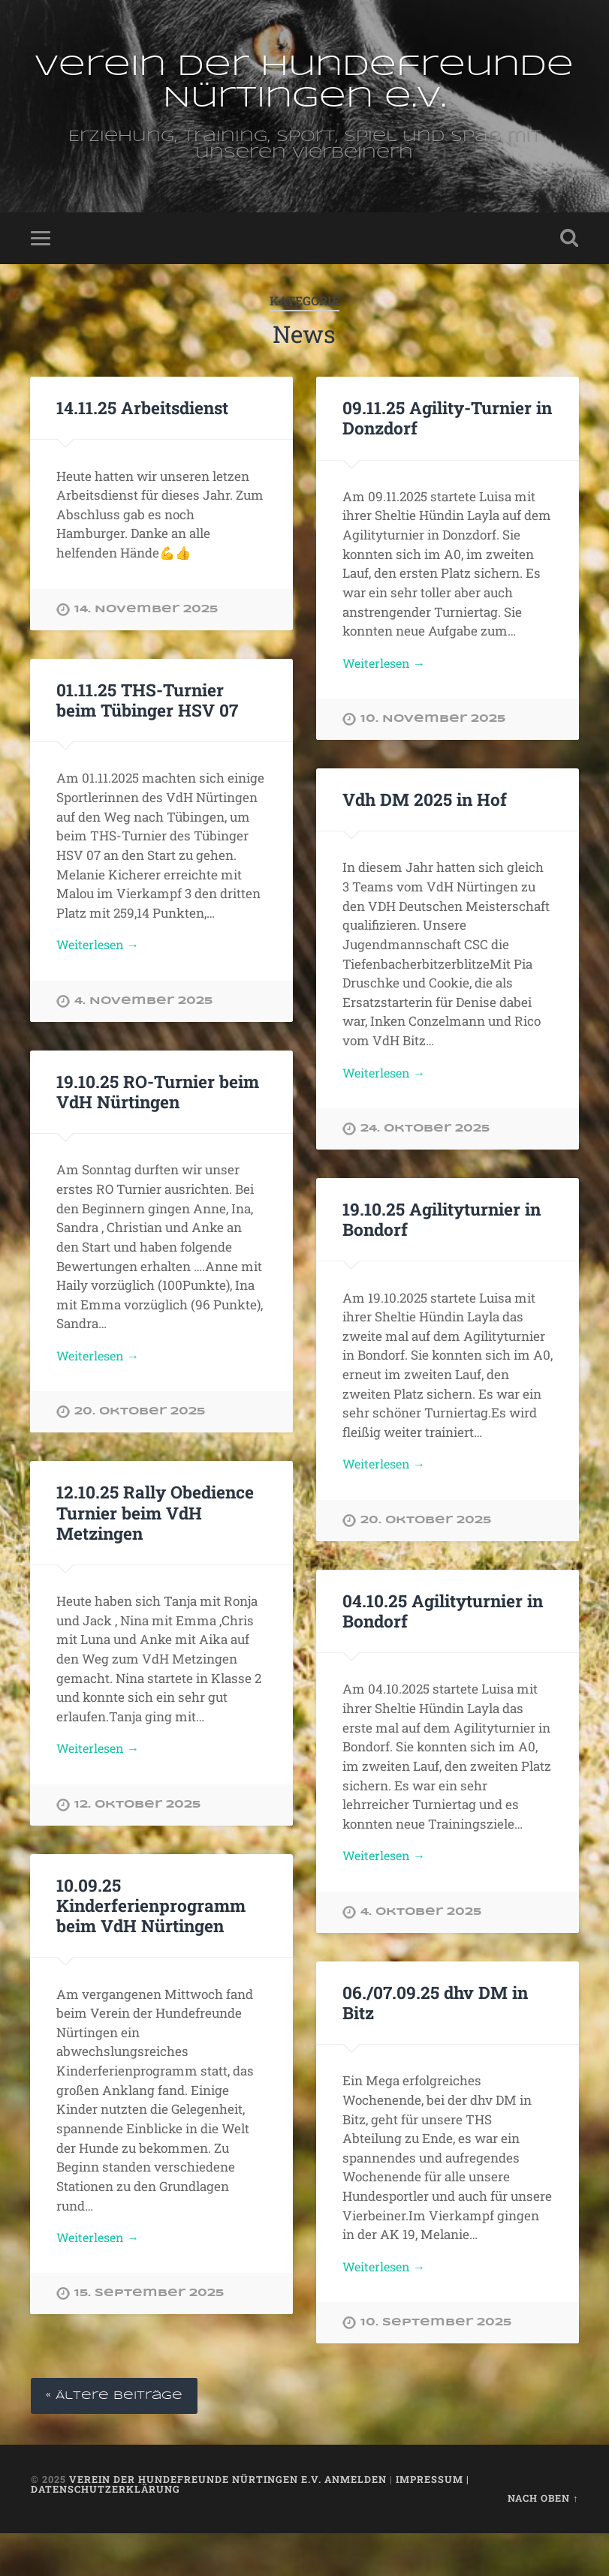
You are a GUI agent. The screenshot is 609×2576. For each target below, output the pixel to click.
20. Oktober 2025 (139, 1449)
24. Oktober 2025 (425, 1166)
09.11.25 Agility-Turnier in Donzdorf (446, 452)
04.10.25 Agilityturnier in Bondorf (442, 1649)
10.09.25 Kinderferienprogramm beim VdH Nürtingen (151, 1944)
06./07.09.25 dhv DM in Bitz (434, 2042)
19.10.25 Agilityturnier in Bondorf (441, 1256)
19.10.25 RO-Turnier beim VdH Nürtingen (157, 1127)
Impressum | (432, 2521)
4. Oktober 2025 (420, 1952)
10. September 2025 (435, 2365)
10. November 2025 (432, 755)
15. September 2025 (149, 2333)
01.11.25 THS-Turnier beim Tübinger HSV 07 (147, 734)
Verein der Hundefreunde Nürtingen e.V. (304, 99)
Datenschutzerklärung (105, 2531)
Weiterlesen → (386, 698)
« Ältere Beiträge (118, 2438)
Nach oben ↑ (543, 2541)
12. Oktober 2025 (137, 1843)
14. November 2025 (146, 644)
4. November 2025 (143, 1037)
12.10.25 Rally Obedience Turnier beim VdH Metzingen (154, 1549)
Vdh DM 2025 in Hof (423, 835)
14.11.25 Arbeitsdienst (142, 442)
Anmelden (355, 2521)
